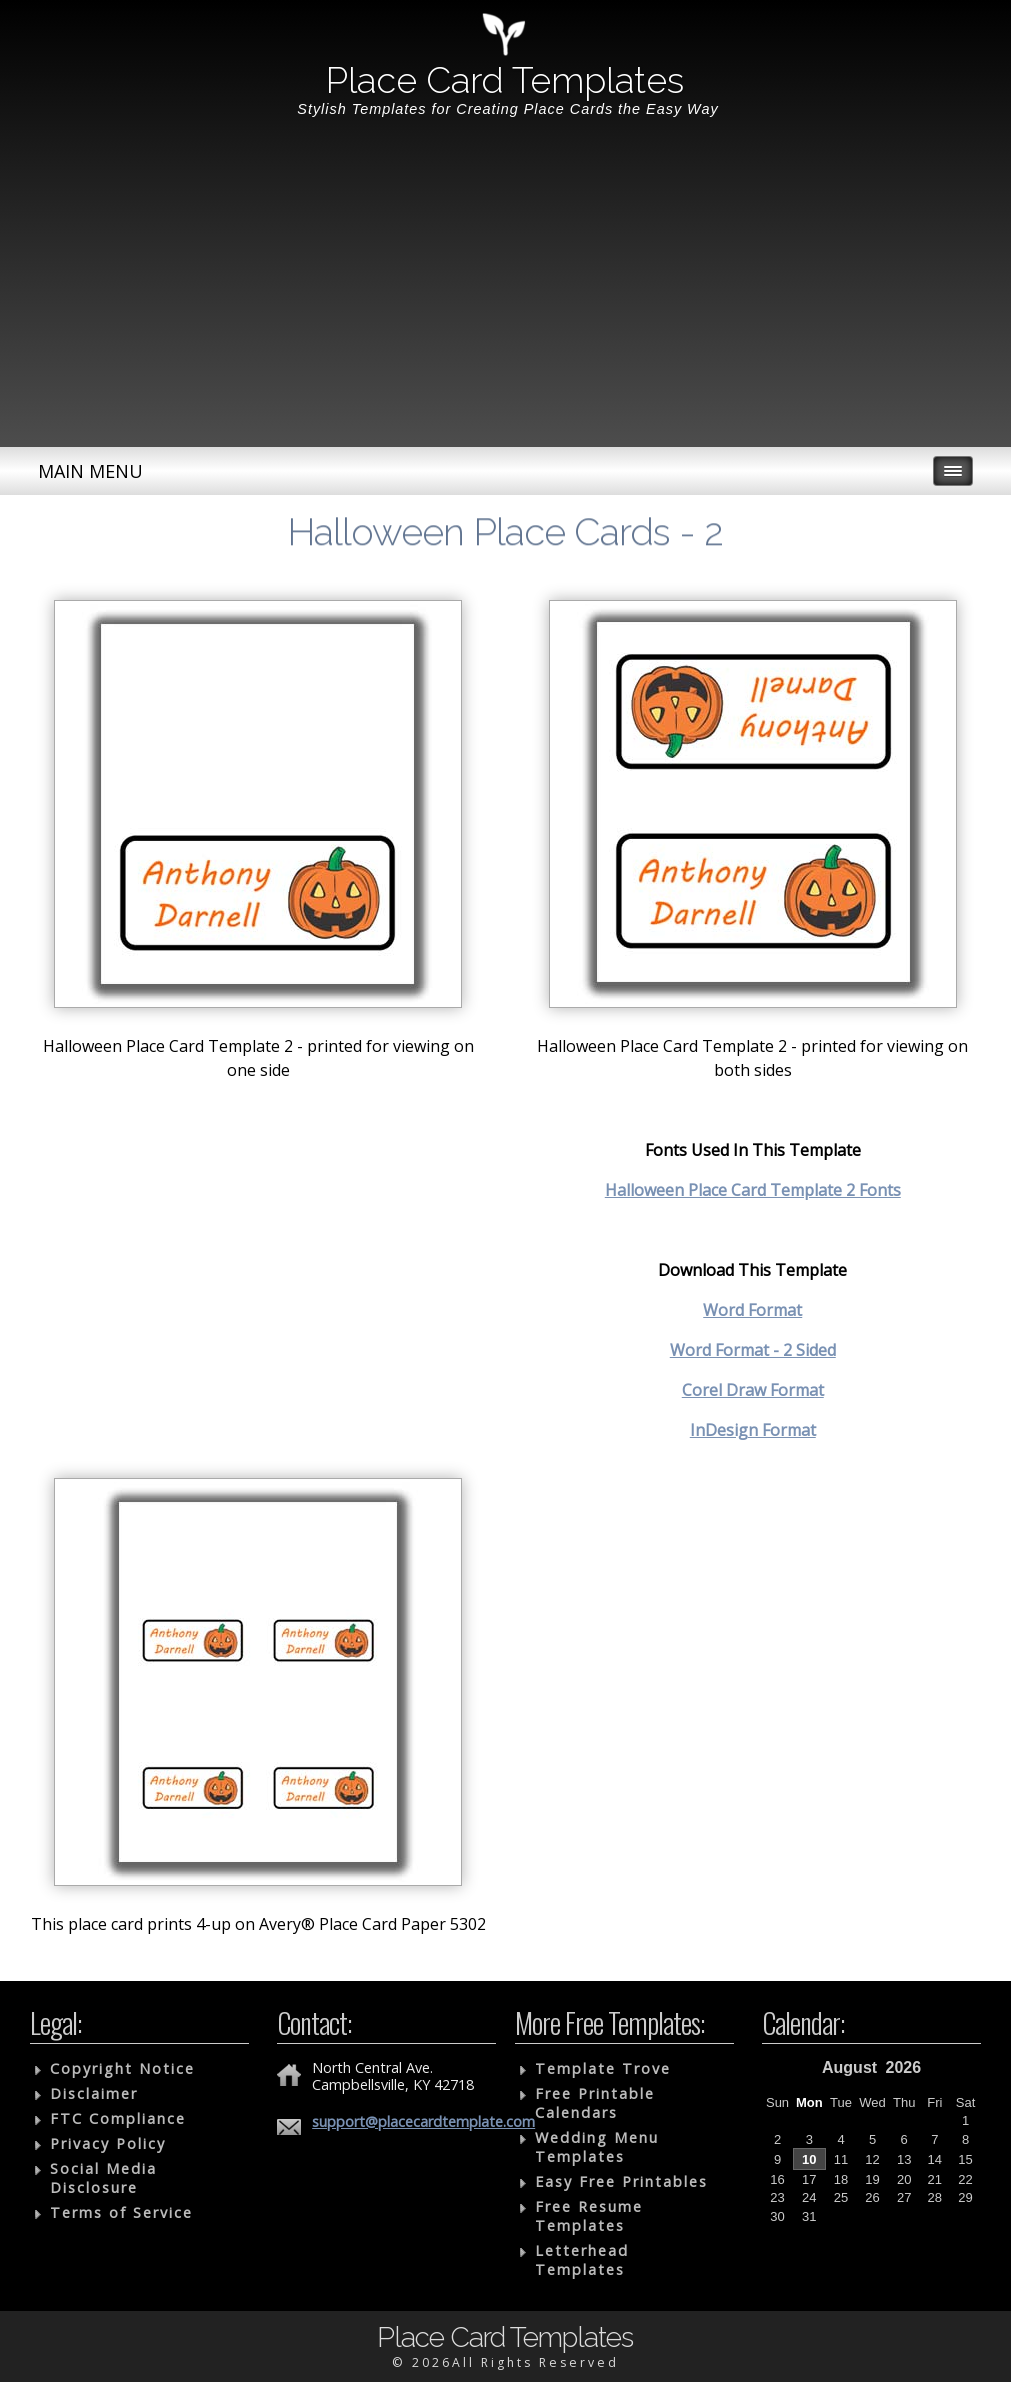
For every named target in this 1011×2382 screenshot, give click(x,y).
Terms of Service (121, 2212)
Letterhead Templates (582, 2260)
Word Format (752, 1310)
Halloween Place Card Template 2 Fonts (753, 1190)
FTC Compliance (118, 2118)
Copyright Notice (122, 2068)
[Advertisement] (505, 297)
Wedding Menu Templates (597, 2147)
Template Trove (603, 2068)
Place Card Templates (505, 80)
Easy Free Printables (621, 2181)
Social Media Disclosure (103, 2178)
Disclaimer (94, 2093)
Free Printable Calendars (595, 2103)
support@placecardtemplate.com (423, 2121)
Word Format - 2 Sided (753, 1350)
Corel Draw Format (753, 1390)
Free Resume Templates (589, 2216)
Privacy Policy (108, 2143)
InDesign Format (753, 1430)
